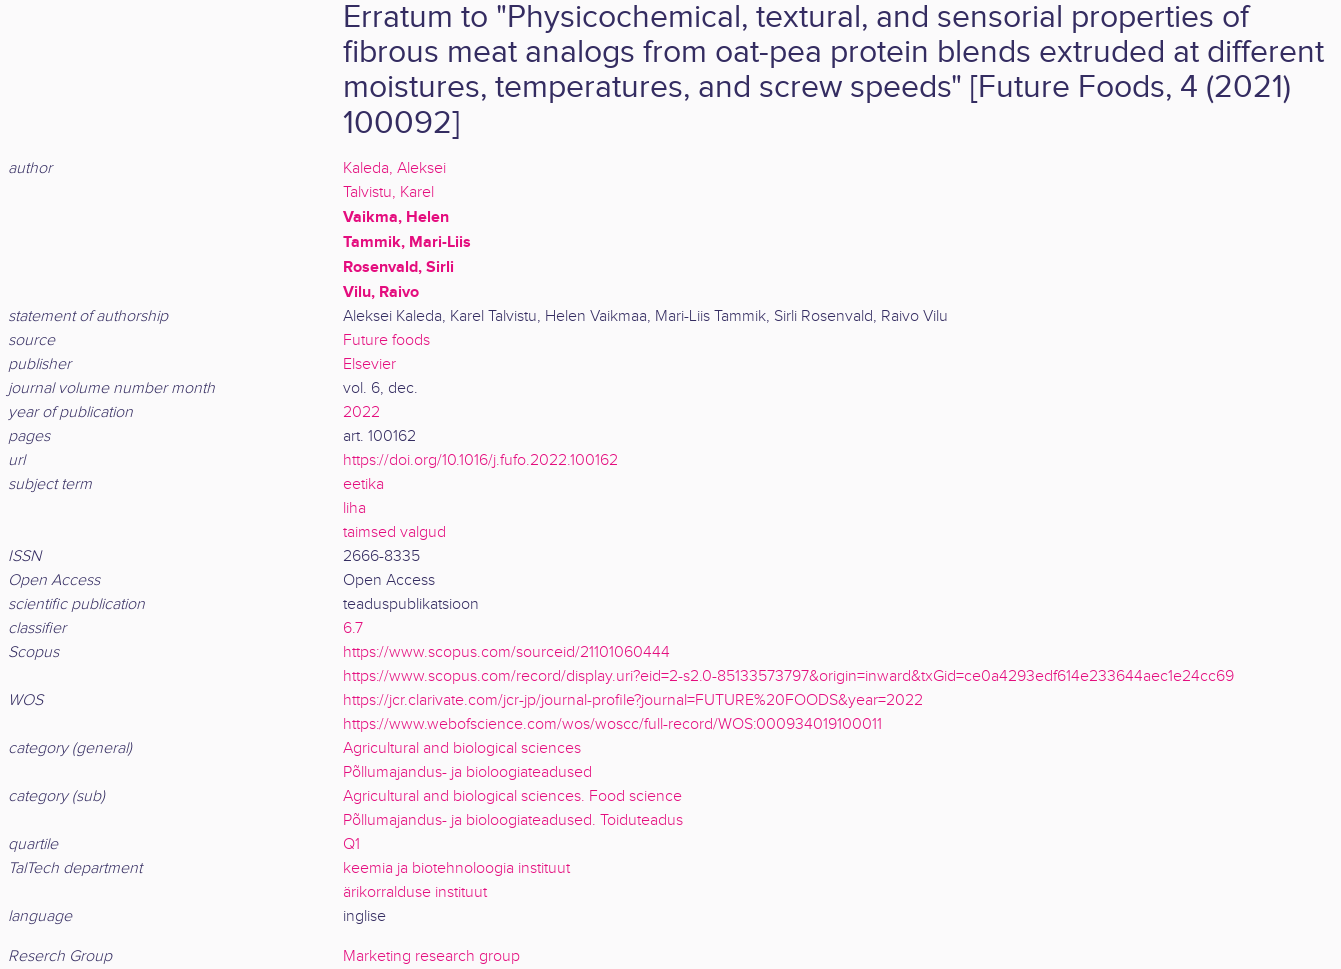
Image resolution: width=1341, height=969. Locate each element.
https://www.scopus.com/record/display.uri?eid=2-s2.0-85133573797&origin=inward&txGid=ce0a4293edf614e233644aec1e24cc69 (788, 676)
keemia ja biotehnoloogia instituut (456, 868)
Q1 (351, 844)
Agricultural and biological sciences (462, 748)
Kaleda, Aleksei (394, 168)
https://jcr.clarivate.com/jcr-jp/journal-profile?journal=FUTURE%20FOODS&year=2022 (633, 700)
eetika (363, 484)
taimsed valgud (394, 532)
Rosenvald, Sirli (398, 267)
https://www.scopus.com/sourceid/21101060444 (506, 652)
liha (354, 508)
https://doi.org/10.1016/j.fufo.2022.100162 (480, 460)
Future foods (386, 340)
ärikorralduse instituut (415, 892)
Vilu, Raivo (381, 292)
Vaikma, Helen (396, 217)
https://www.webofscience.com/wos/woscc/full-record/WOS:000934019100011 (612, 724)
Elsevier (369, 364)
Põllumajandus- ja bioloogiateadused (467, 772)
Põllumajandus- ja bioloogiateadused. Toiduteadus (513, 820)
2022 (361, 412)
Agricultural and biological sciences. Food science (512, 796)
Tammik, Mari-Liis (407, 242)
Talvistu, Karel (388, 192)
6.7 (353, 628)
